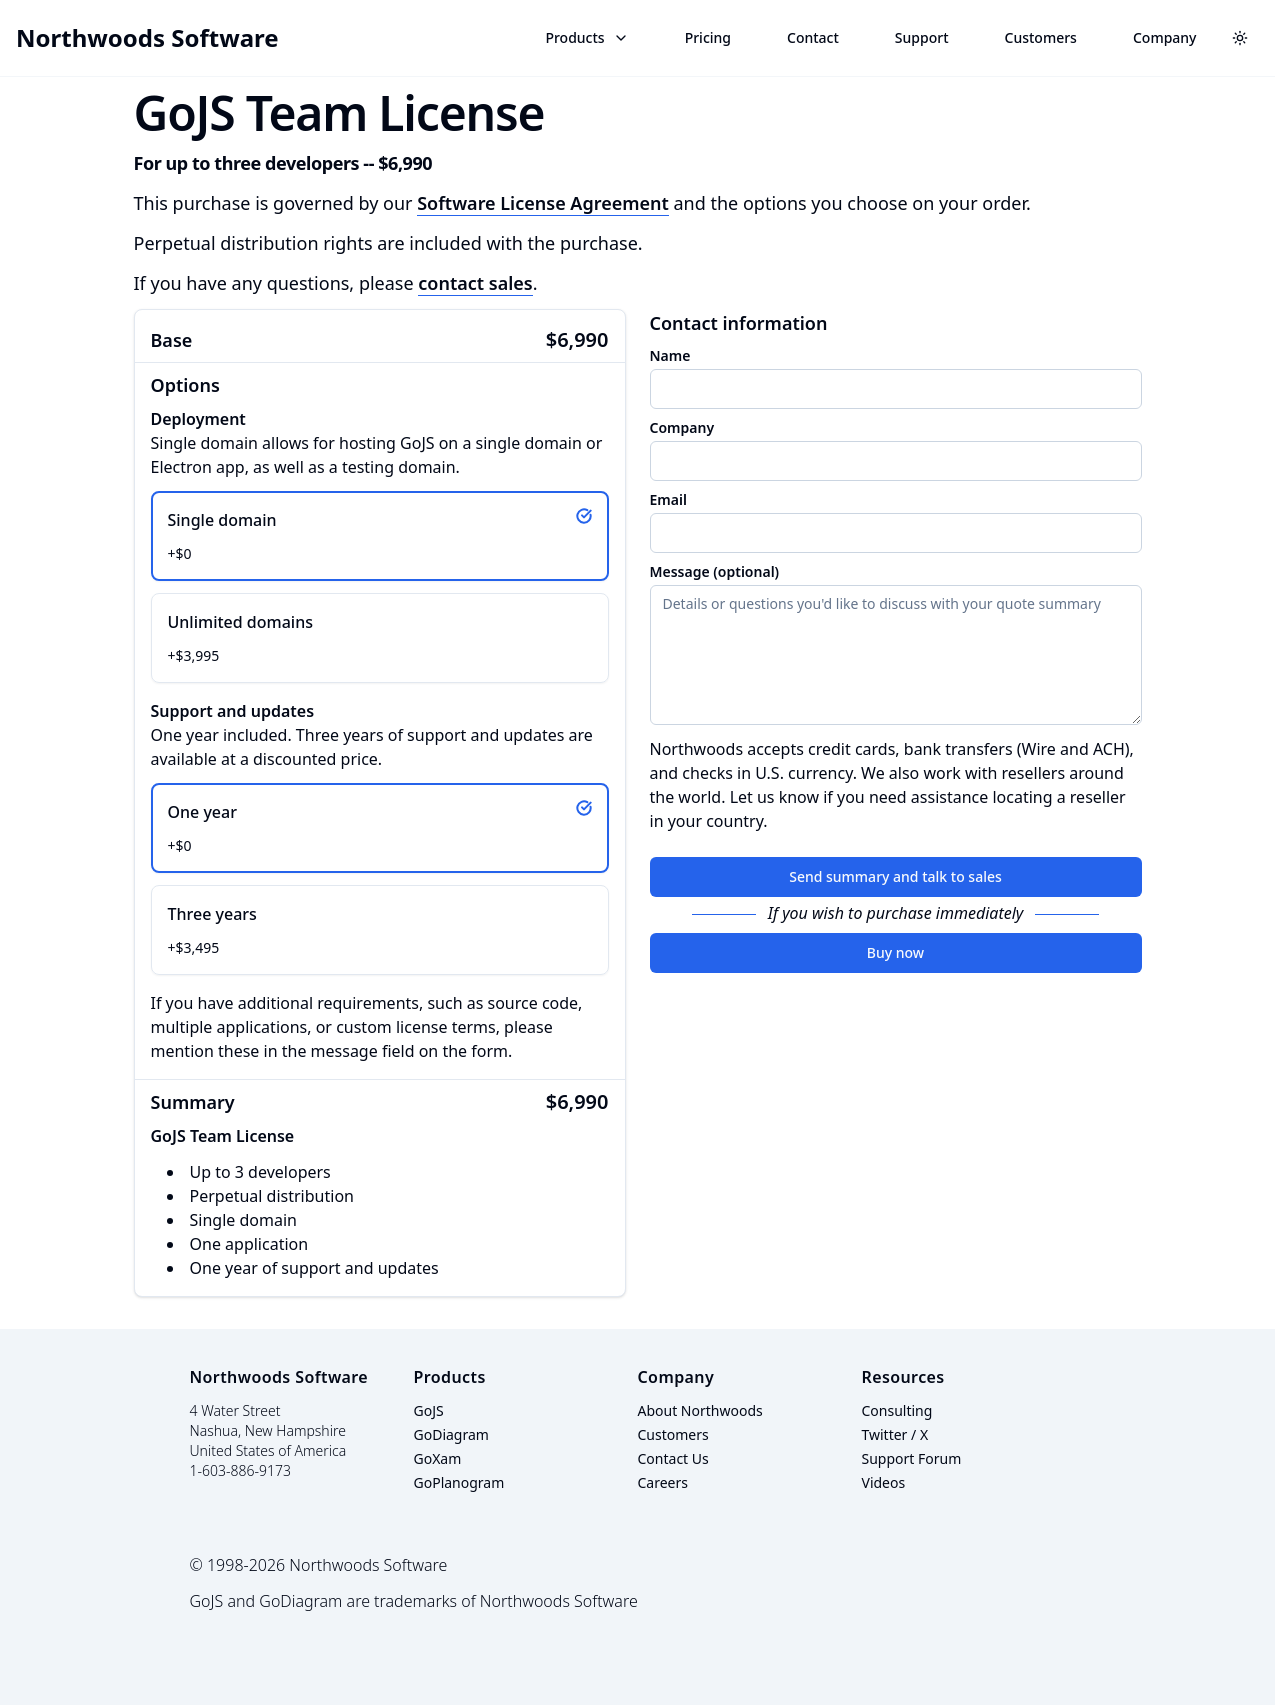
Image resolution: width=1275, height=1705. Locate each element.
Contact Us (673, 1458)
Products (586, 37)
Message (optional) (715, 572)
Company (1165, 37)
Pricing (708, 37)
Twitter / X (895, 1434)
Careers (663, 1482)
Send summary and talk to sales (895, 876)
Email (668, 500)
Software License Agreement (543, 203)
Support (922, 37)
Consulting (897, 1410)
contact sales (475, 283)
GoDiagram (451, 1434)
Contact (813, 37)
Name (670, 356)
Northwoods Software (147, 37)
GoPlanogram (459, 1482)
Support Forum (912, 1458)
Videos (884, 1482)
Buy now (895, 952)
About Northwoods (700, 1410)
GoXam (438, 1458)
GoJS (429, 1410)
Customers (1041, 37)
